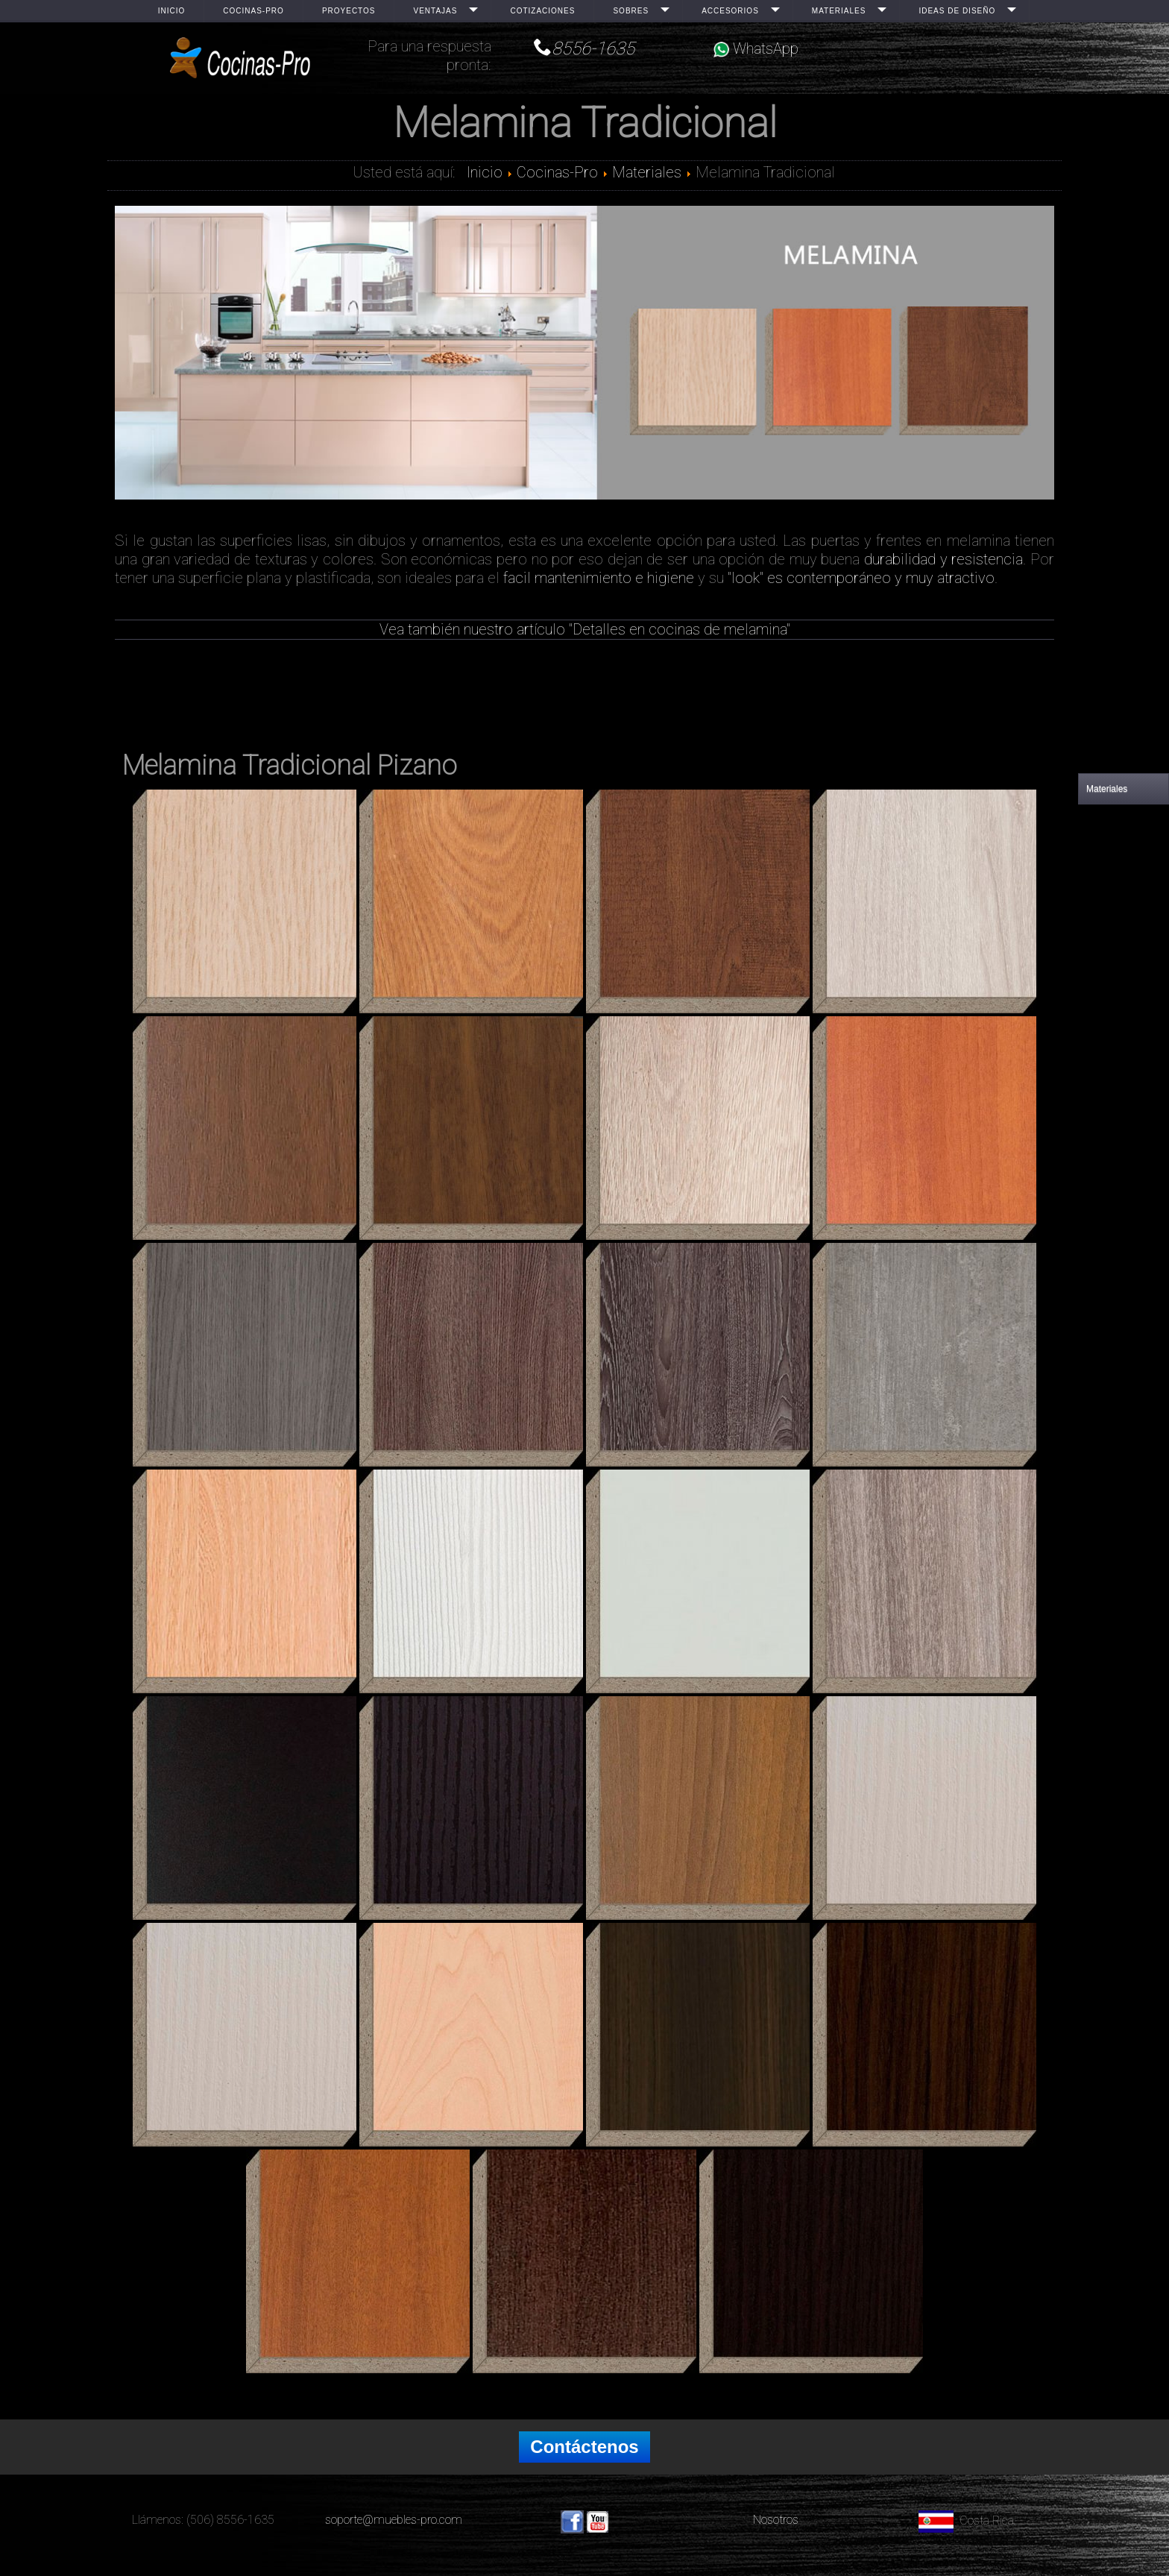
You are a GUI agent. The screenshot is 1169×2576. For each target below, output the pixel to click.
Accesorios (730, 11)
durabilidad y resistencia (943, 559)
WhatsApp (755, 48)
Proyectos (349, 11)
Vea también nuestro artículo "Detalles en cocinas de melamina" (584, 629)
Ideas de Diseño (956, 11)
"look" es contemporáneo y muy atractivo (861, 578)
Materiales (839, 11)
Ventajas (435, 11)
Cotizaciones (542, 11)
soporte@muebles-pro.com (393, 2520)
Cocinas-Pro (253, 11)
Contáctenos (584, 2447)
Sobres (631, 11)
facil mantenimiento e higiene (598, 578)
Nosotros (775, 2520)
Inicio (172, 11)
